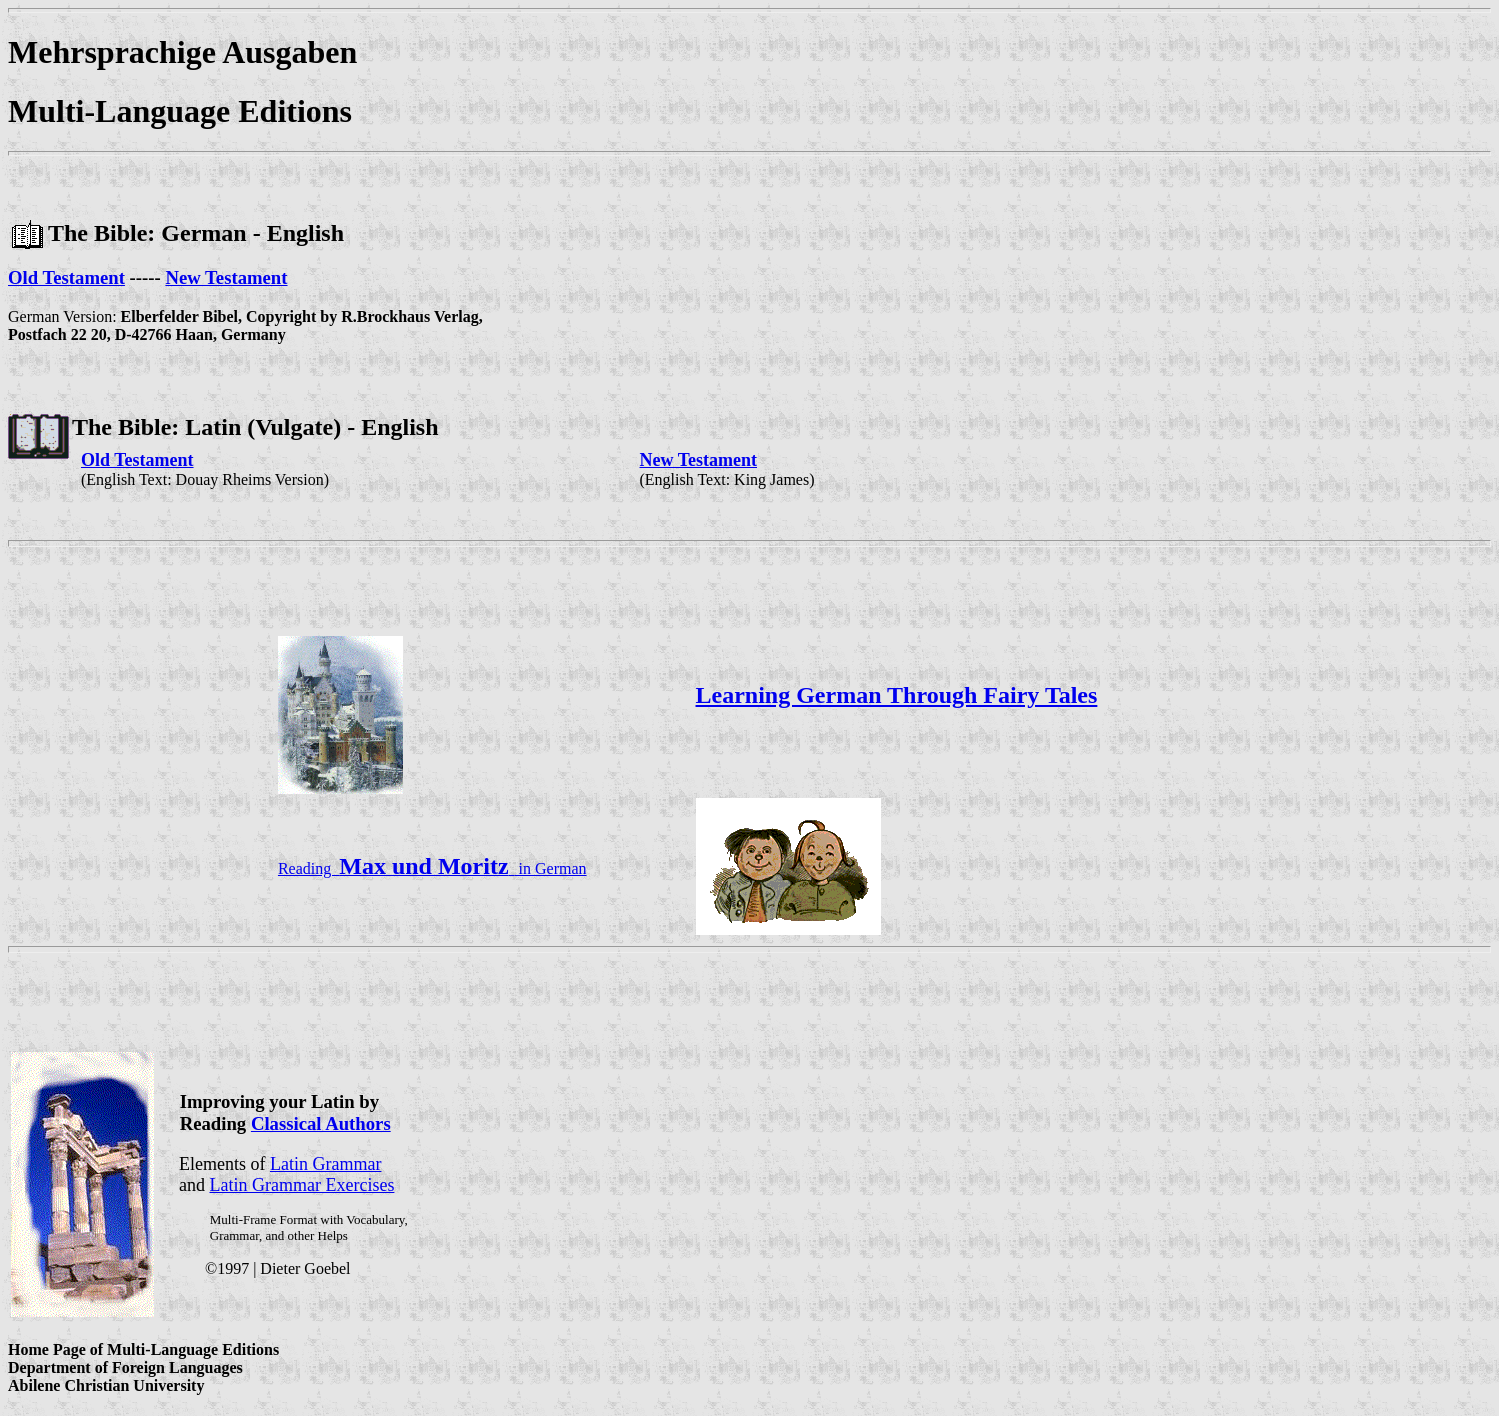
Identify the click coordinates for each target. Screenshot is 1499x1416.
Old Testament (66, 277)
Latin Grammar (325, 1164)
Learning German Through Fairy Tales (897, 695)
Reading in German (432, 868)
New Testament (226, 277)
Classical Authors (321, 1123)
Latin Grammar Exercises (302, 1185)
